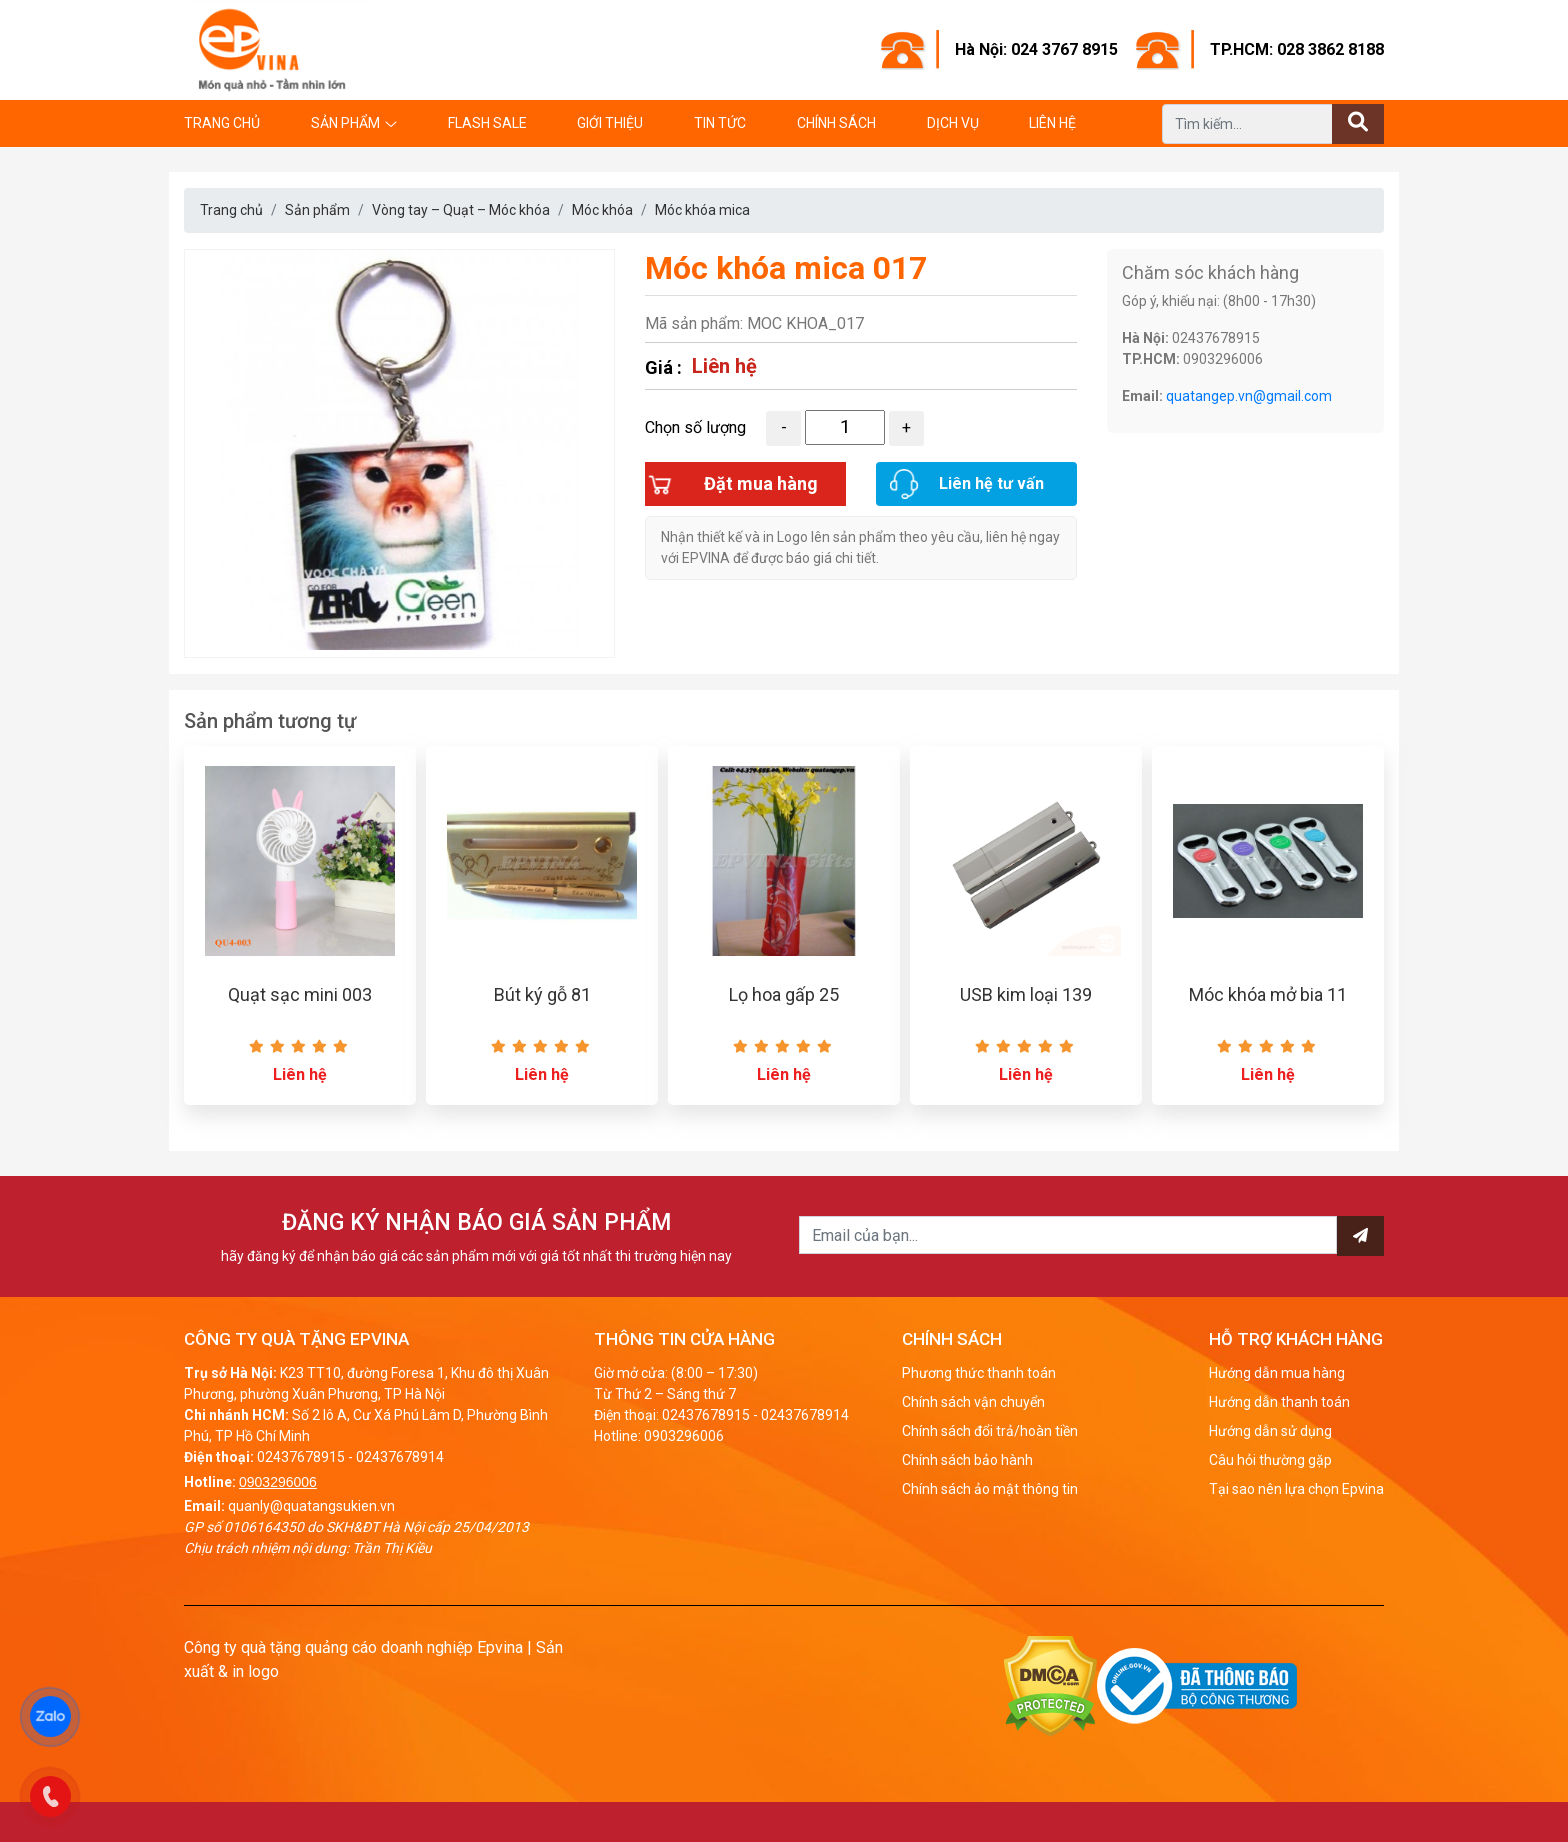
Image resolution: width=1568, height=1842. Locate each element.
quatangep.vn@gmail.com (1249, 396)
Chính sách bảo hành (967, 1460)
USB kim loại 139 (1026, 994)
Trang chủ (222, 123)
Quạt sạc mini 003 (300, 994)
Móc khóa (602, 210)
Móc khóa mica (702, 210)
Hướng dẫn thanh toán (1279, 1402)
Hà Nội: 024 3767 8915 (1036, 49)
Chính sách (836, 123)
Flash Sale (487, 123)
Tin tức (720, 123)
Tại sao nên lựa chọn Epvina (1296, 1489)
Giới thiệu (610, 123)
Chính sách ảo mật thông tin (990, 1489)
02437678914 (400, 1457)
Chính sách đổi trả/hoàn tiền (990, 1431)
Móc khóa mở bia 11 (1268, 994)
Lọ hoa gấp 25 (784, 994)
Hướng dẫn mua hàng (1277, 1373)
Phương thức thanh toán (979, 1373)
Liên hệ (1052, 123)
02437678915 (301, 1457)
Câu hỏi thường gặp (1270, 1460)
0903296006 (278, 1482)
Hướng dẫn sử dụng (1270, 1431)
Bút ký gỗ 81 (542, 994)
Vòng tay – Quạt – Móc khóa (461, 210)
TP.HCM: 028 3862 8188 (1297, 49)
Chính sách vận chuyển (973, 1402)
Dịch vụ (953, 123)
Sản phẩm (345, 123)
